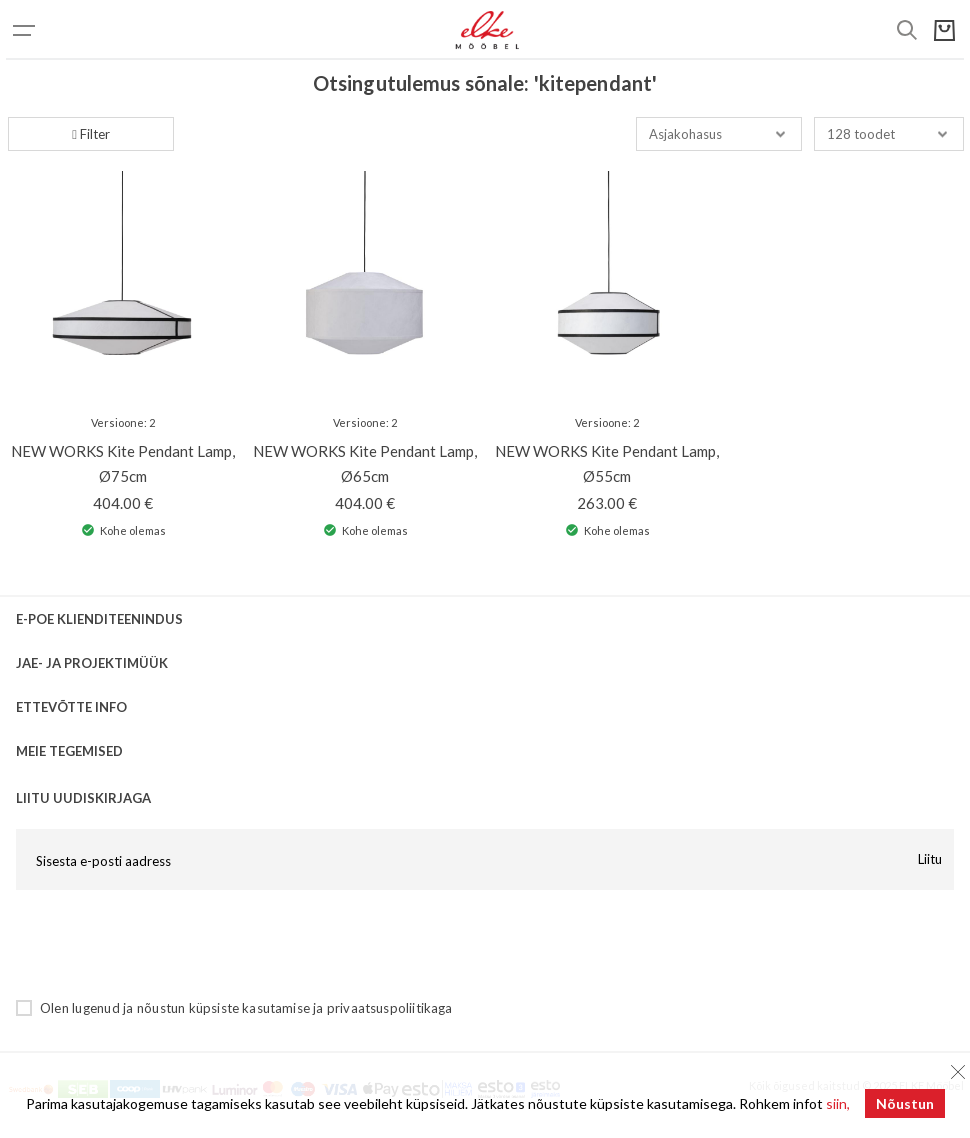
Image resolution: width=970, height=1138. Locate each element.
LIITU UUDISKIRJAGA (83, 798)
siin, (838, 1103)
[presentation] (168, 944)
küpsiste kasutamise (249, 1008)
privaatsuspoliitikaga (390, 1008)
